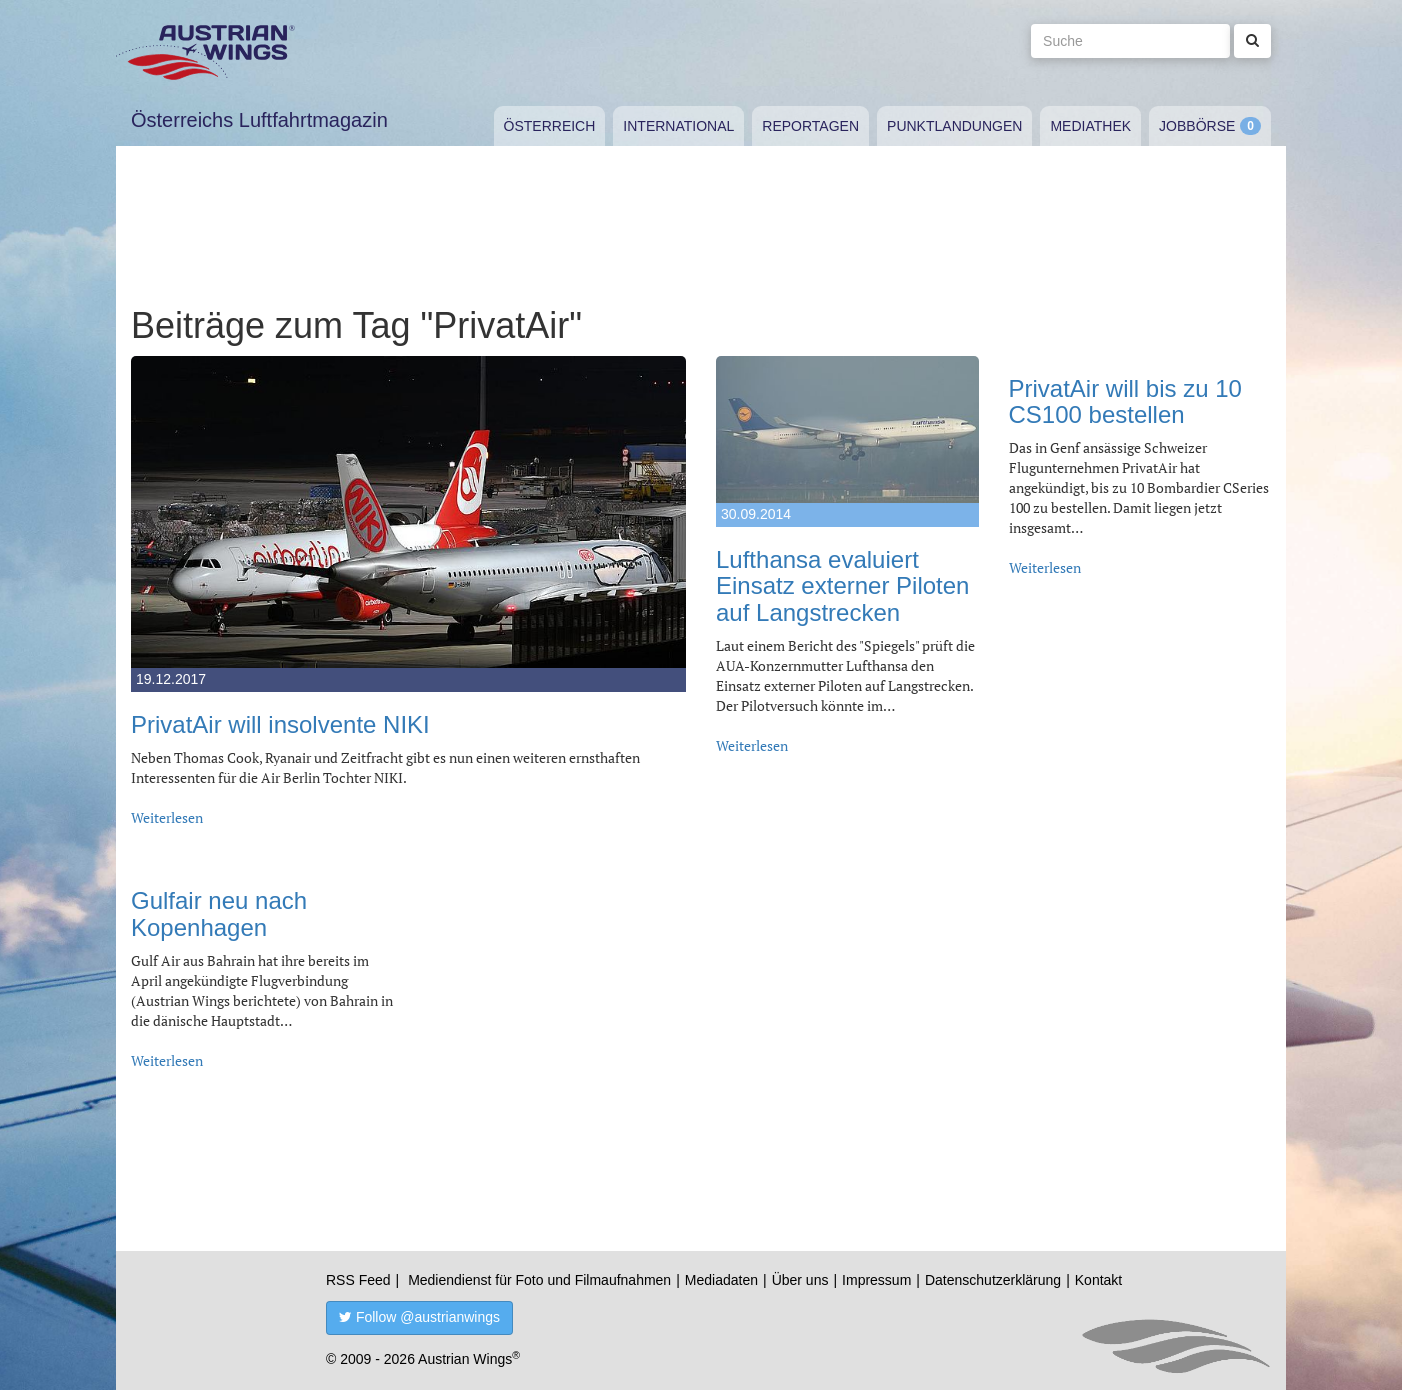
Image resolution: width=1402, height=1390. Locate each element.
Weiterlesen (167, 817)
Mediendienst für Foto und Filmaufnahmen (539, 1280)
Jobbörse (1197, 126)
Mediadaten (721, 1280)
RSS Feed (358, 1280)
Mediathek (1090, 126)
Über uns (800, 1280)
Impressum (876, 1280)
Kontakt (1098, 1280)
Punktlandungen (954, 126)
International (678, 126)
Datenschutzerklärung (993, 1280)
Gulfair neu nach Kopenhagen (219, 913)
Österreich (550, 126)
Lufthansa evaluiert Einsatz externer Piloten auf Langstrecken (842, 586)
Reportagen (810, 126)
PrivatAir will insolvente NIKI (280, 724)
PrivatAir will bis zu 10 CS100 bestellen (1125, 401)
